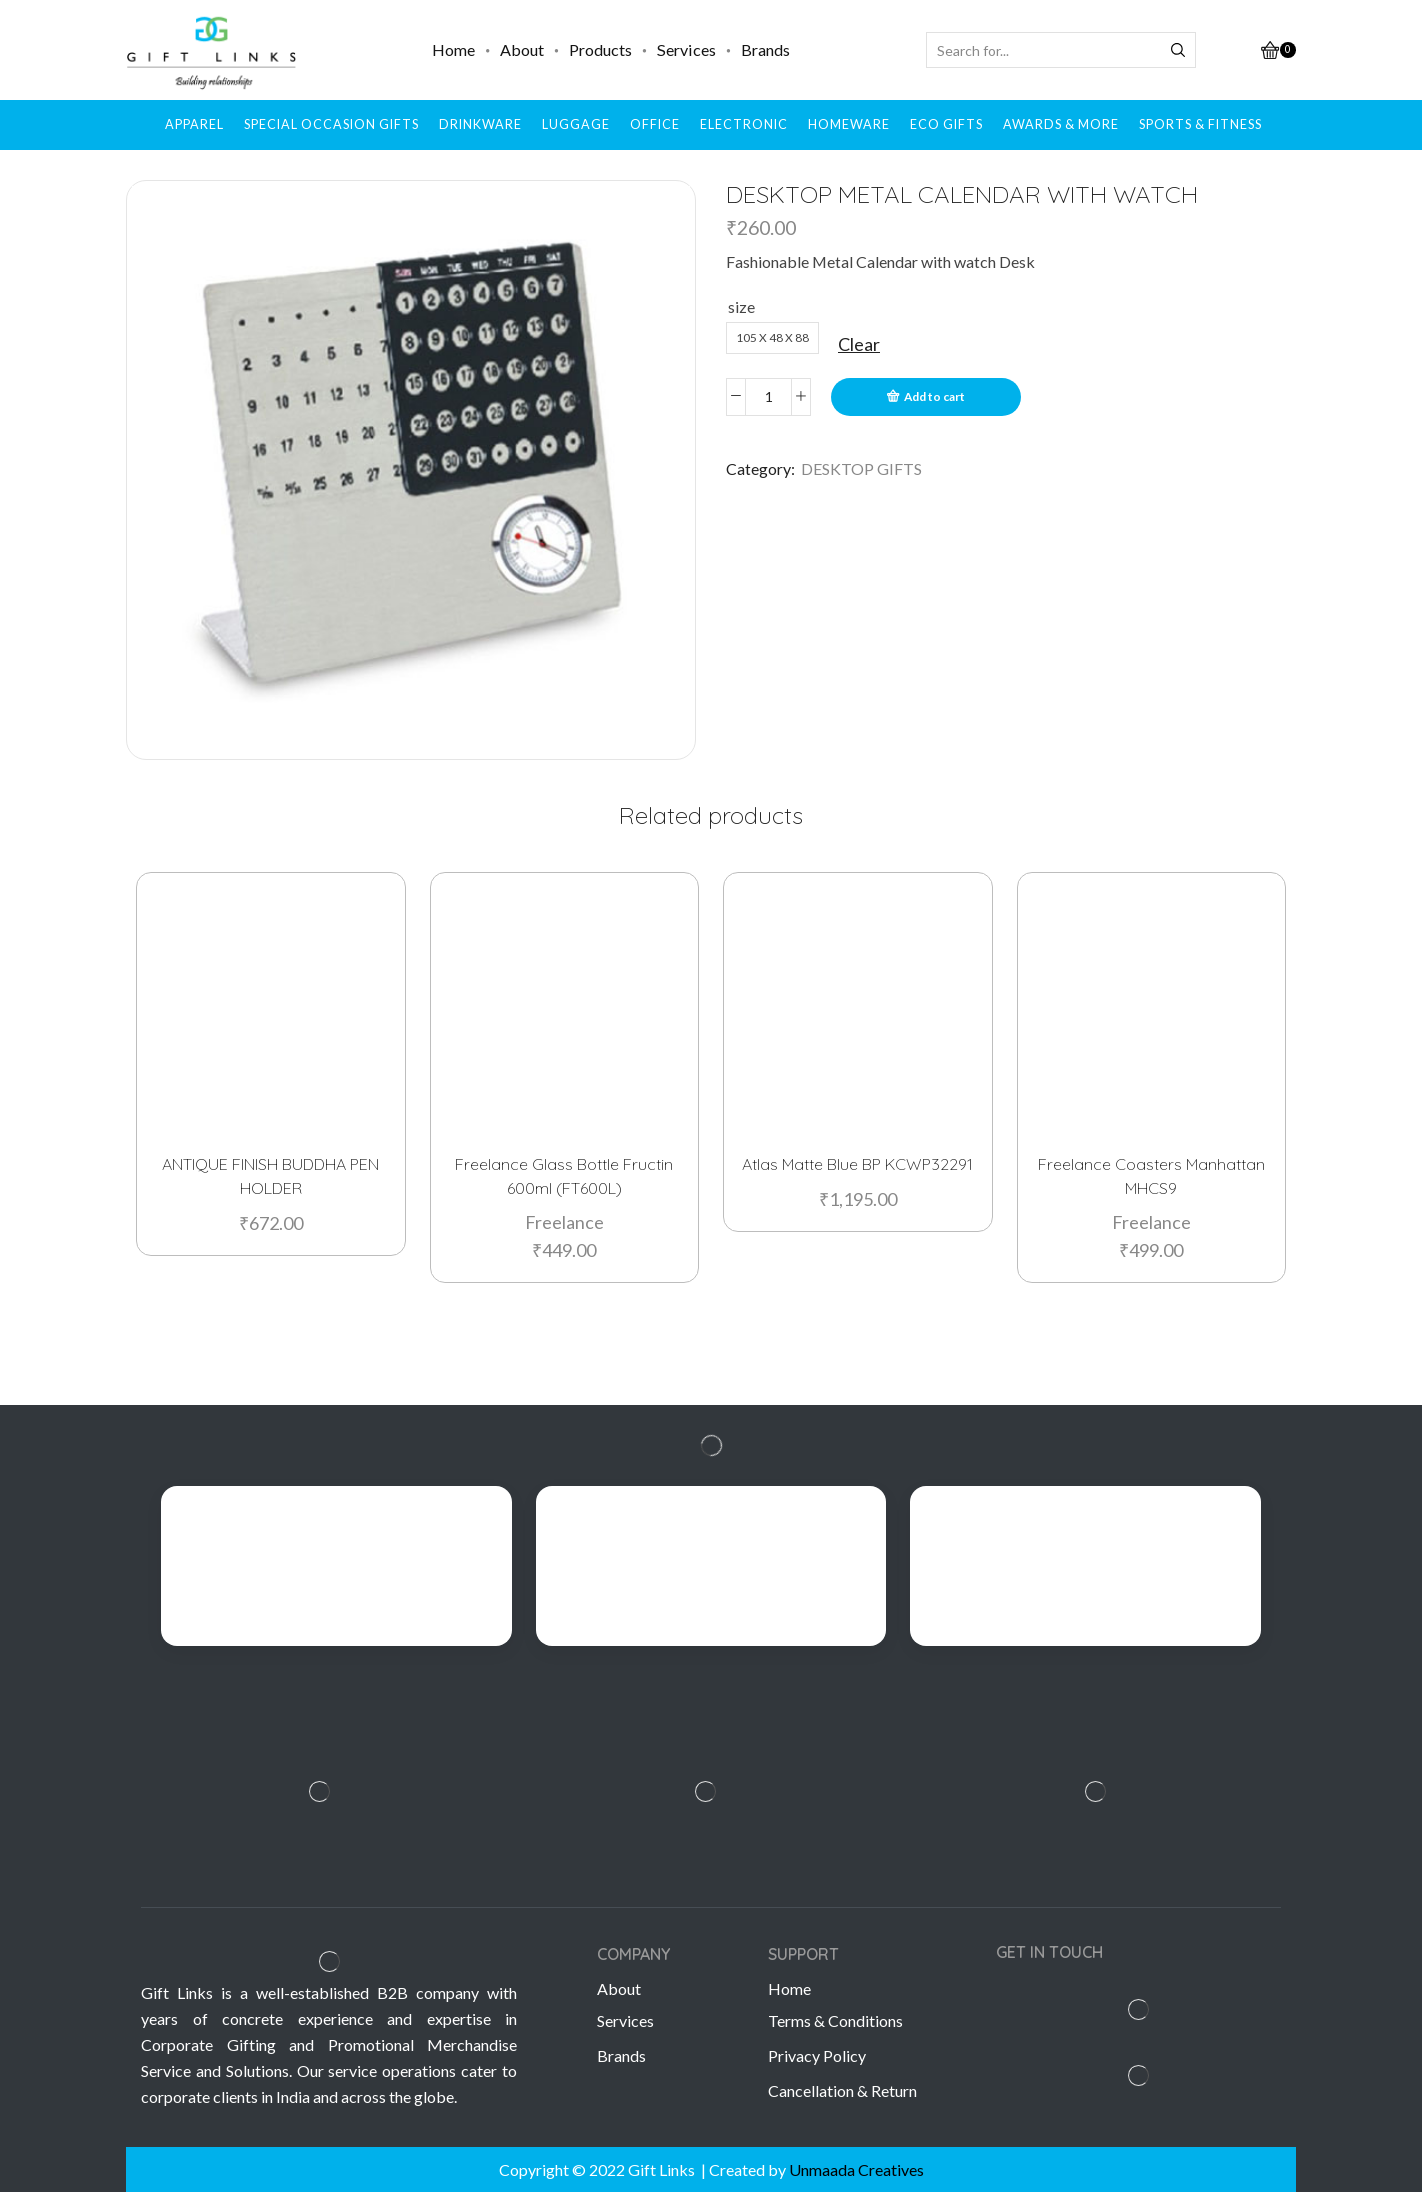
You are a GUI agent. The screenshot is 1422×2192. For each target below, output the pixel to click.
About (522, 49)
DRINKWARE (480, 124)
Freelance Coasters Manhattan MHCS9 (1151, 1175)
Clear (859, 344)
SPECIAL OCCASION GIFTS (331, 124)
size (741, 306)
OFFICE (655, 124)
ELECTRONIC (744, 124)
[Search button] (1178, 50)
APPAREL (194, 124)
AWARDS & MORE (1061, 124)
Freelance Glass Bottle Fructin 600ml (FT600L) (564, 1175)
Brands (765, 49)
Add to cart (934, 396)
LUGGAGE (576, 124)
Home (453, 49)
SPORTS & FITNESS (1200, 124)
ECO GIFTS (946, 124)
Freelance (564, 1220)
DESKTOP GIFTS (861, 468)
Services (686, 49)
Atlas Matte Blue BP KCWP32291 (857, 1163)
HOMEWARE (849, 124)
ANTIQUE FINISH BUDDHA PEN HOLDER (270, 1175)
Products (600, 49)
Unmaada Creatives (856, 2169)
